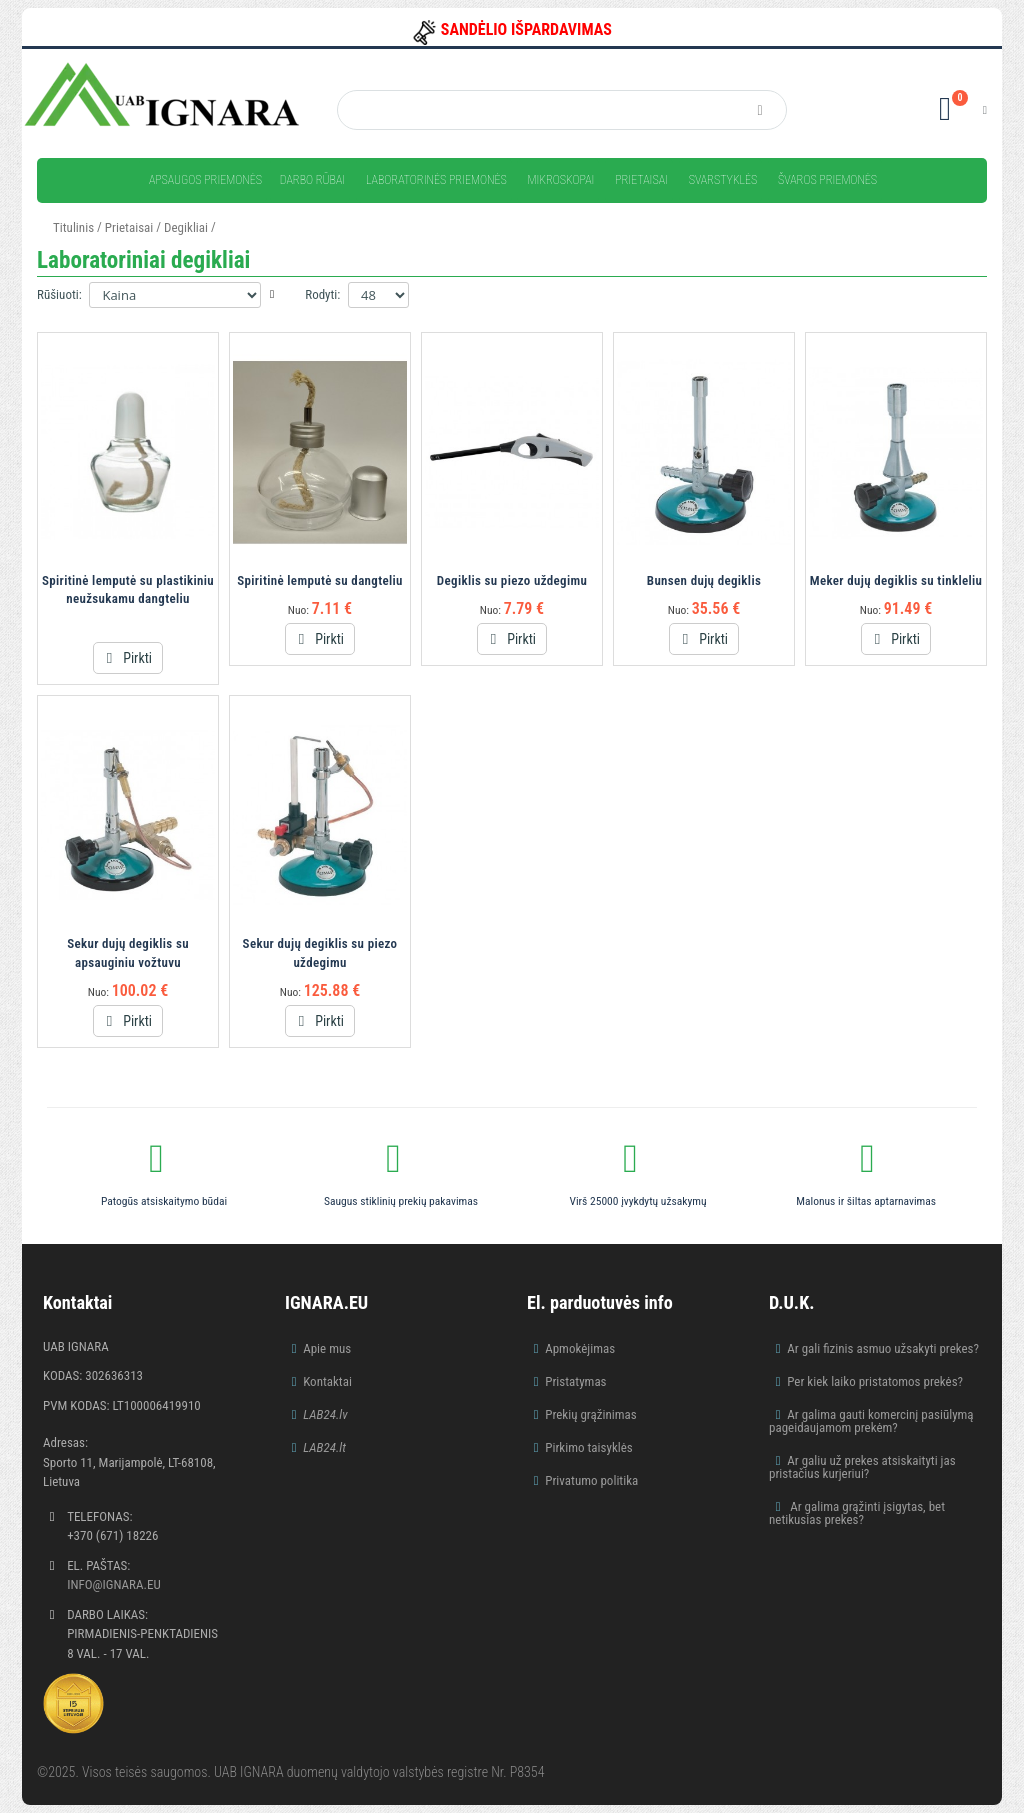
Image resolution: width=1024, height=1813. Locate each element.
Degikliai (186, 227)
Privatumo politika (591, 1480)
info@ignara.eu (114, 1584)
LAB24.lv (325, 1414)
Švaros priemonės (827, 180)
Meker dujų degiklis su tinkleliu (896, 580)
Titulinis (73, 227)
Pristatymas (575, 1381)
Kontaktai (327, 1381)
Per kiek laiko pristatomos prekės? (875, 1381)
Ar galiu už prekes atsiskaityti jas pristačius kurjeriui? (862, 1467)
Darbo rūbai (312, 180)
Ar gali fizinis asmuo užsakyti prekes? (883, 1348)
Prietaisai (641, 180)
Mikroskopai (560, 180)
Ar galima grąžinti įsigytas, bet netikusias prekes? (857, 1513)
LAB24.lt (324, 1447)
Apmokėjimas (580, 1348)
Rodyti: (322, 294)
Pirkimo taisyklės (589, 1447)
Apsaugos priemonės (205, 180)
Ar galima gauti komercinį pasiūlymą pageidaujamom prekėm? (871, 1421)
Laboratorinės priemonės (436, 180)
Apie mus (327, 1348)
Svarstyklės (723, 180)
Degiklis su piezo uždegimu (512, 580)
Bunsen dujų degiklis (704, 580)
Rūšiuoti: (59, 294)
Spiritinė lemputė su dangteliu (320, 580)
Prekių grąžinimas (591, 1414)
